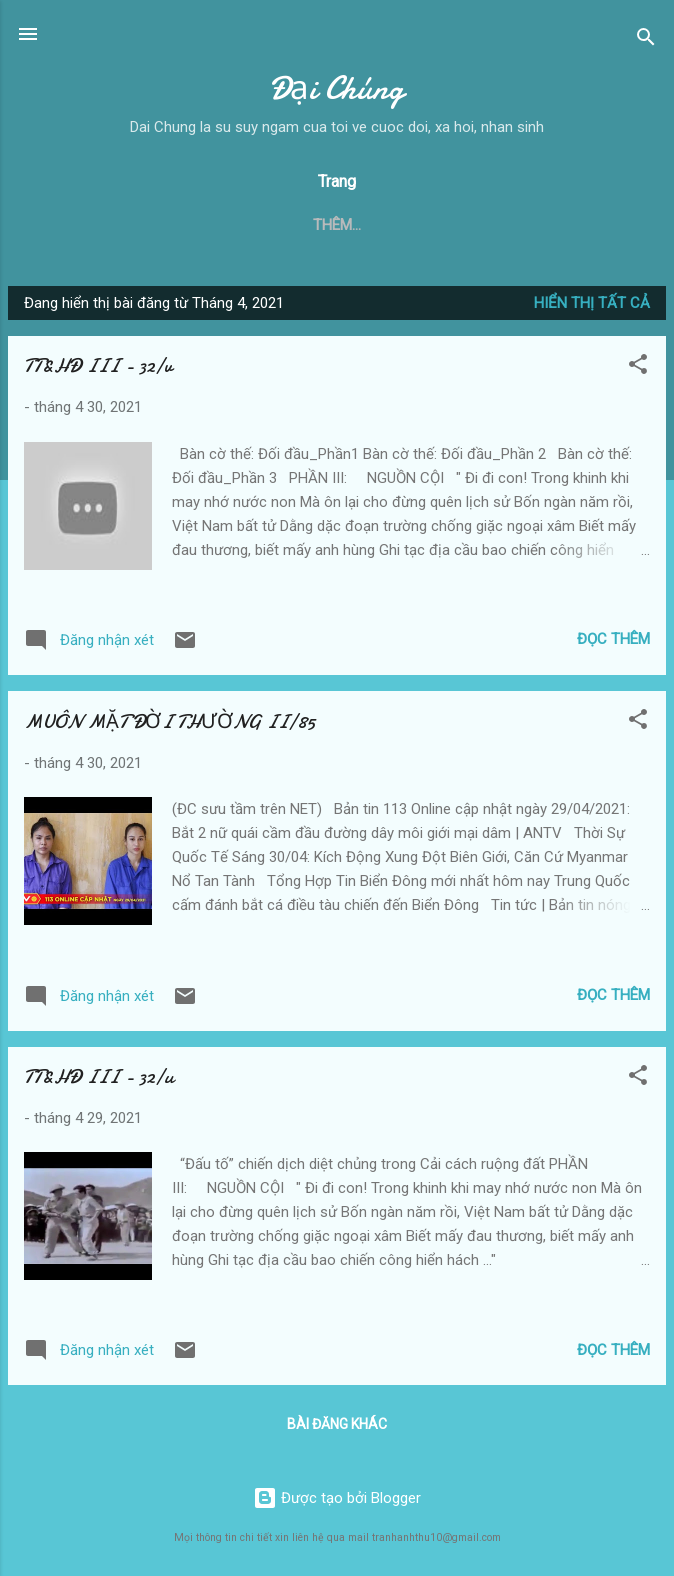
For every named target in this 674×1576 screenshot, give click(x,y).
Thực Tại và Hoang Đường (260, 225)
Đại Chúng (337, 88)
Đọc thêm (613, 639)
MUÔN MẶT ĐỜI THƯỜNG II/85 (169, 721)
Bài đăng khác (337, 1424)
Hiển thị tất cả (592, 303)
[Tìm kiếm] (646, 40)
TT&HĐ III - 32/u (99, 1076)
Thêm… (607, 225)
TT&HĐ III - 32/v (98, 365)
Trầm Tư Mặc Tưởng (471, 225)
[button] (638, 367)
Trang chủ (85, 225)
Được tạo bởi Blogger (337, 1498)
